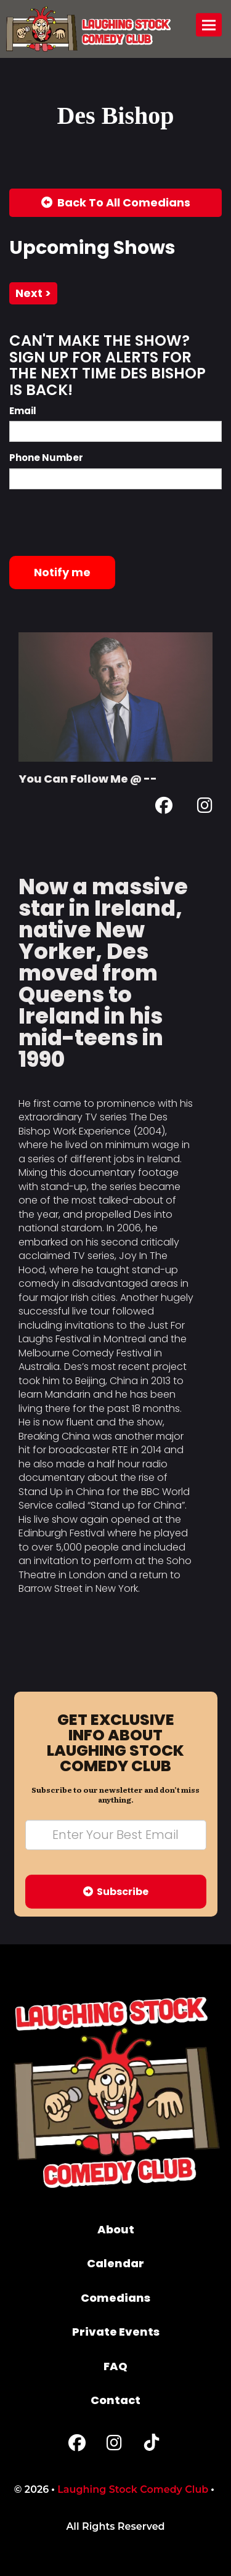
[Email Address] (115, 1835)
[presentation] (103, 523)
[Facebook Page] (163, 807)
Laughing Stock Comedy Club (132, 2489)
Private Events (116, 2331)
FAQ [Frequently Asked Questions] (115, 2366)
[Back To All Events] (115, 203)
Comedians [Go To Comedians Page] (115, 2297)
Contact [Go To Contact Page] (115, 2400)
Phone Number (46, 457)
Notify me (62, 572)
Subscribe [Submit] (115, 1892)
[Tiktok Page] (151, 2445)
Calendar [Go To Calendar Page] (115, 2263)
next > (33, 293)
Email (22, 410)
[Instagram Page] (205, 807)
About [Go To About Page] (115, 2229)
